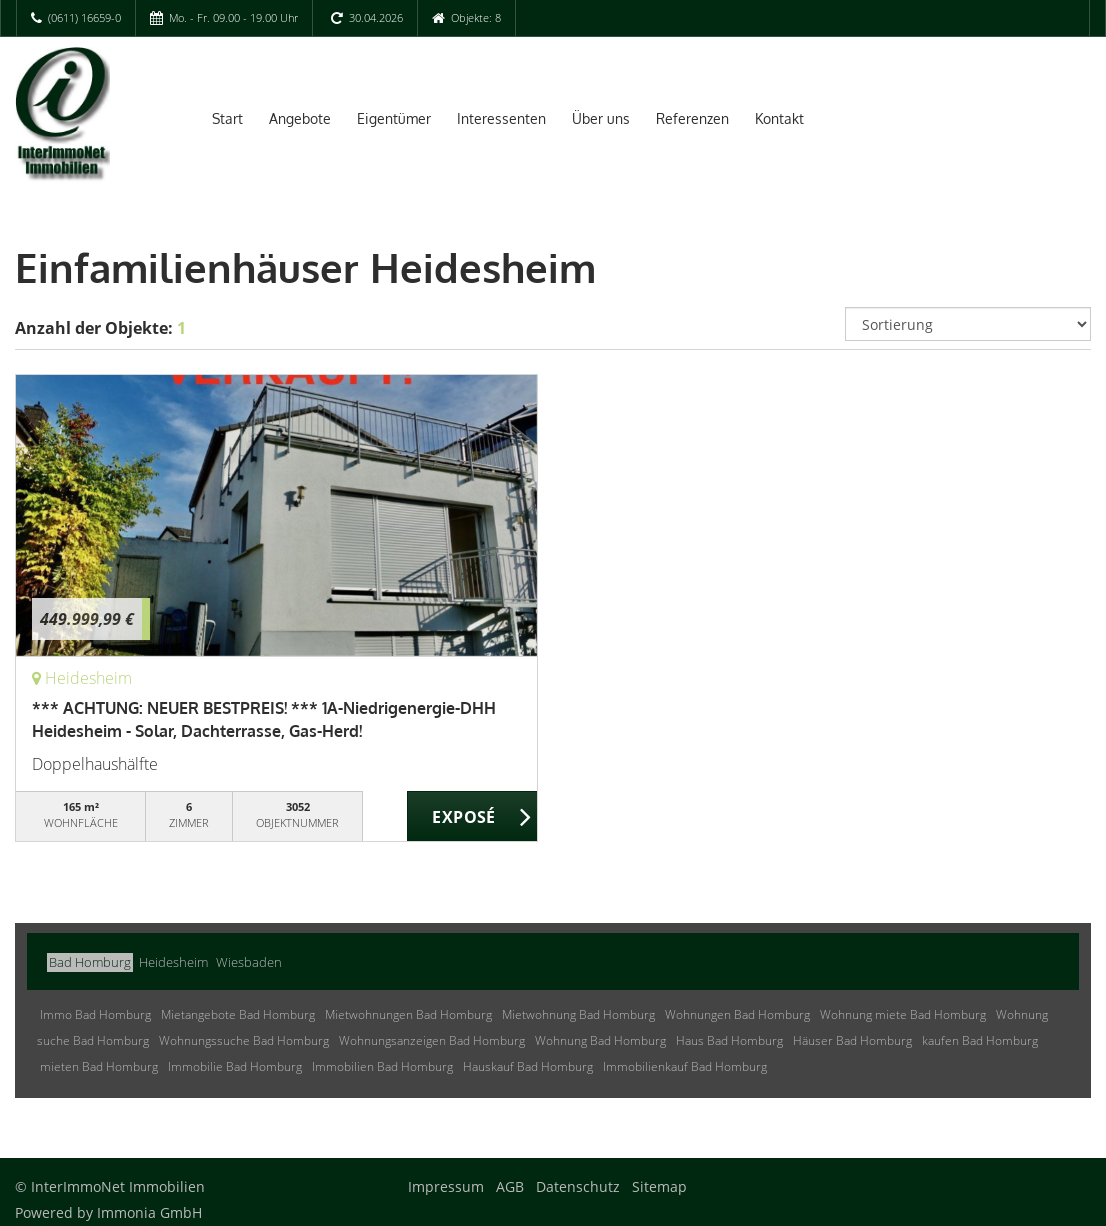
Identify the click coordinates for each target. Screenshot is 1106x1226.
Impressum (446, 1186)
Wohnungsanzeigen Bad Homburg (432, 1040)
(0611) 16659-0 (84, 17)
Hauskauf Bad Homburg (528, 1066)
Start (227, 118)
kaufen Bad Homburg (980, 1040)
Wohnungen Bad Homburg (737, 1014)
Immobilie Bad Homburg (235, 1066)
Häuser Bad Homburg (852, 1040)
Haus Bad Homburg (729, 1040)
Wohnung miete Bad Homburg (903, 1014)
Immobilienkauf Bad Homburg (685, 1066)
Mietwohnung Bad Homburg (578, 1014)
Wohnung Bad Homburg (600, 1040)
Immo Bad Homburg (95, 1014)
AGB (510, 1186)
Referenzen (692, 118)
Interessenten (501, 118)
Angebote (300, 118)
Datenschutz (578, 1186)
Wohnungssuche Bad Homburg (244, 1040)
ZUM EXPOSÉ (472, 817)
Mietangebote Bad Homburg (238, 1014)
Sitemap (659, 1186)
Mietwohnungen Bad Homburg (408, 1014)
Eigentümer (394, 118)
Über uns (601, 118)
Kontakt (779, 118)
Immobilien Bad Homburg (382, 1066)
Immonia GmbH (149, 1212)
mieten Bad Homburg (99, 1066)
